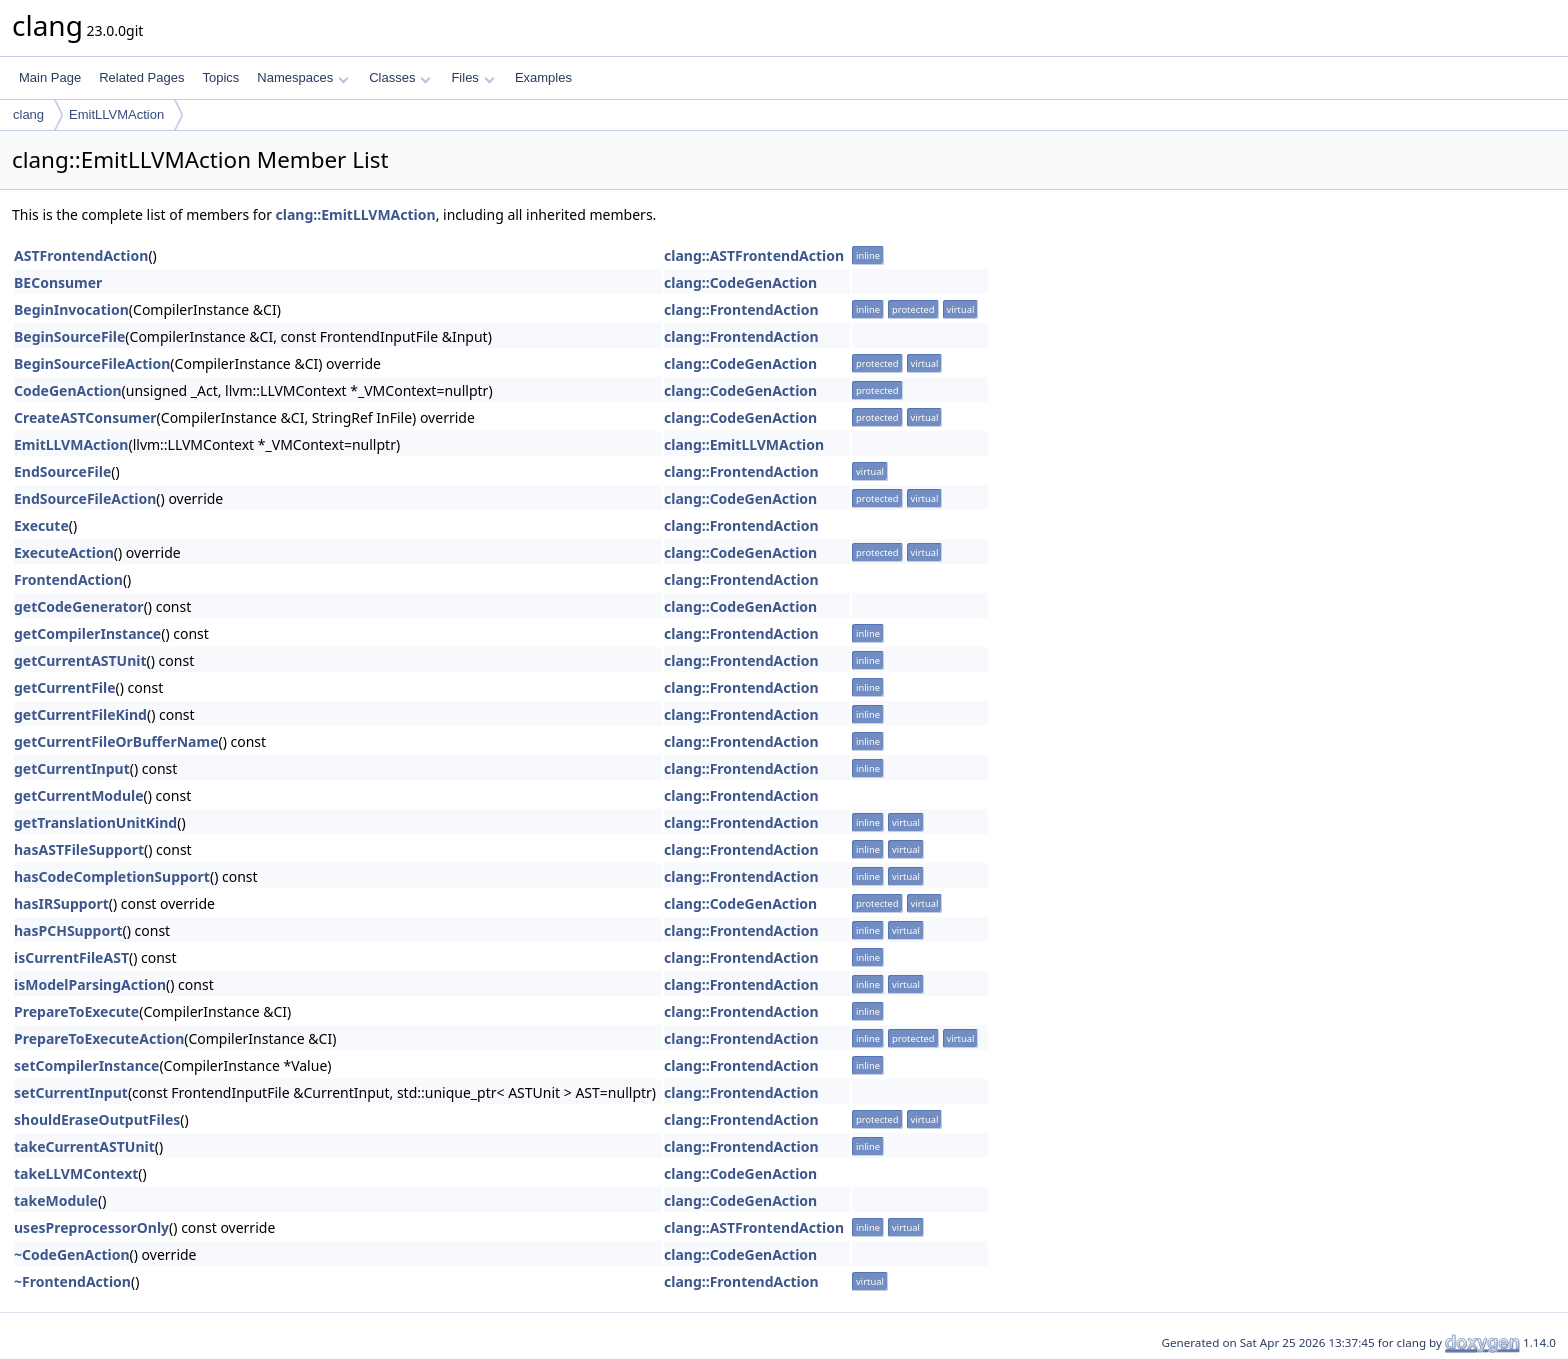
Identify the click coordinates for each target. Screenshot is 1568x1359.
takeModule (56, 1200)
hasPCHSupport (68, 930)
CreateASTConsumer (85, 417)
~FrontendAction (72, 1281)
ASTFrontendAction (81, 255)
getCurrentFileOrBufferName (116, 741)
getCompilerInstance (87, 633)
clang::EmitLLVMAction (356, 214)
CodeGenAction (68, 390)
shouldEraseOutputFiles (97, 1119)
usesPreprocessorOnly (91, 1227)
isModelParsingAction (90, 984)
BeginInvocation (71, 309)
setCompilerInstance (86, 1065)
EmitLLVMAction (116, 114)
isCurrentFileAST (71, 957)
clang (28, 114)
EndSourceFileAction (85, 498)
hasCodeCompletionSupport (112, 876)
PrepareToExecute (76, 1011)
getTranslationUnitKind (95, 822)
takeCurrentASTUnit (84, 1146)
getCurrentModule (79, 795)
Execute (41, 525)
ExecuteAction (64, 552)
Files (472, 77)
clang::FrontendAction (741, 309)
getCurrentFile (65, 687)
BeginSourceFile (69, 336)
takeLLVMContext (76, 1173)
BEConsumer (58, 282)
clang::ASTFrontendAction (754, 255)
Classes (400, 77)
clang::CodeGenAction (740, 282)
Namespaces (302, 77)
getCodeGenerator (79, 606)
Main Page (50, 77)
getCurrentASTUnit (80, 660)
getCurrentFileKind (80, 714)
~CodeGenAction (72, 1254)
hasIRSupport (61, 903)
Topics (220, 77)
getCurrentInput (72, 768)
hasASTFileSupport (79, 849)
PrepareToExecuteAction (99, 1038)
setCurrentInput (71, 1092)
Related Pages (141, 77)
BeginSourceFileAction (92, 363)
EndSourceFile (62, 471)
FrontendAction (68, 579)
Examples (543, 77)
